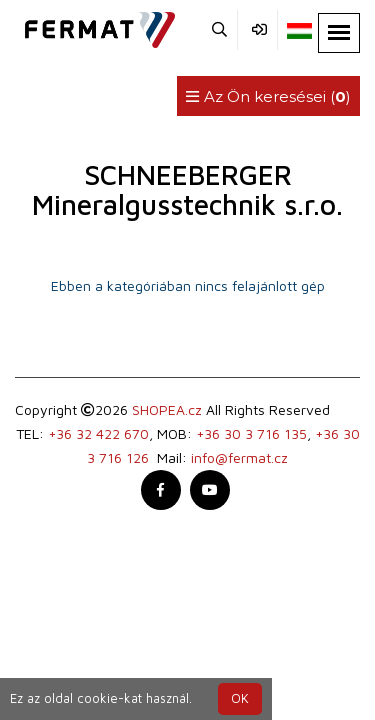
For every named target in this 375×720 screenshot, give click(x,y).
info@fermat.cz (239, 457)
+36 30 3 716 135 (251, 433)
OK (240, 698)
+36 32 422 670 (98, 433)
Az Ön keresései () (268, 96)
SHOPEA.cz (167, 409)
